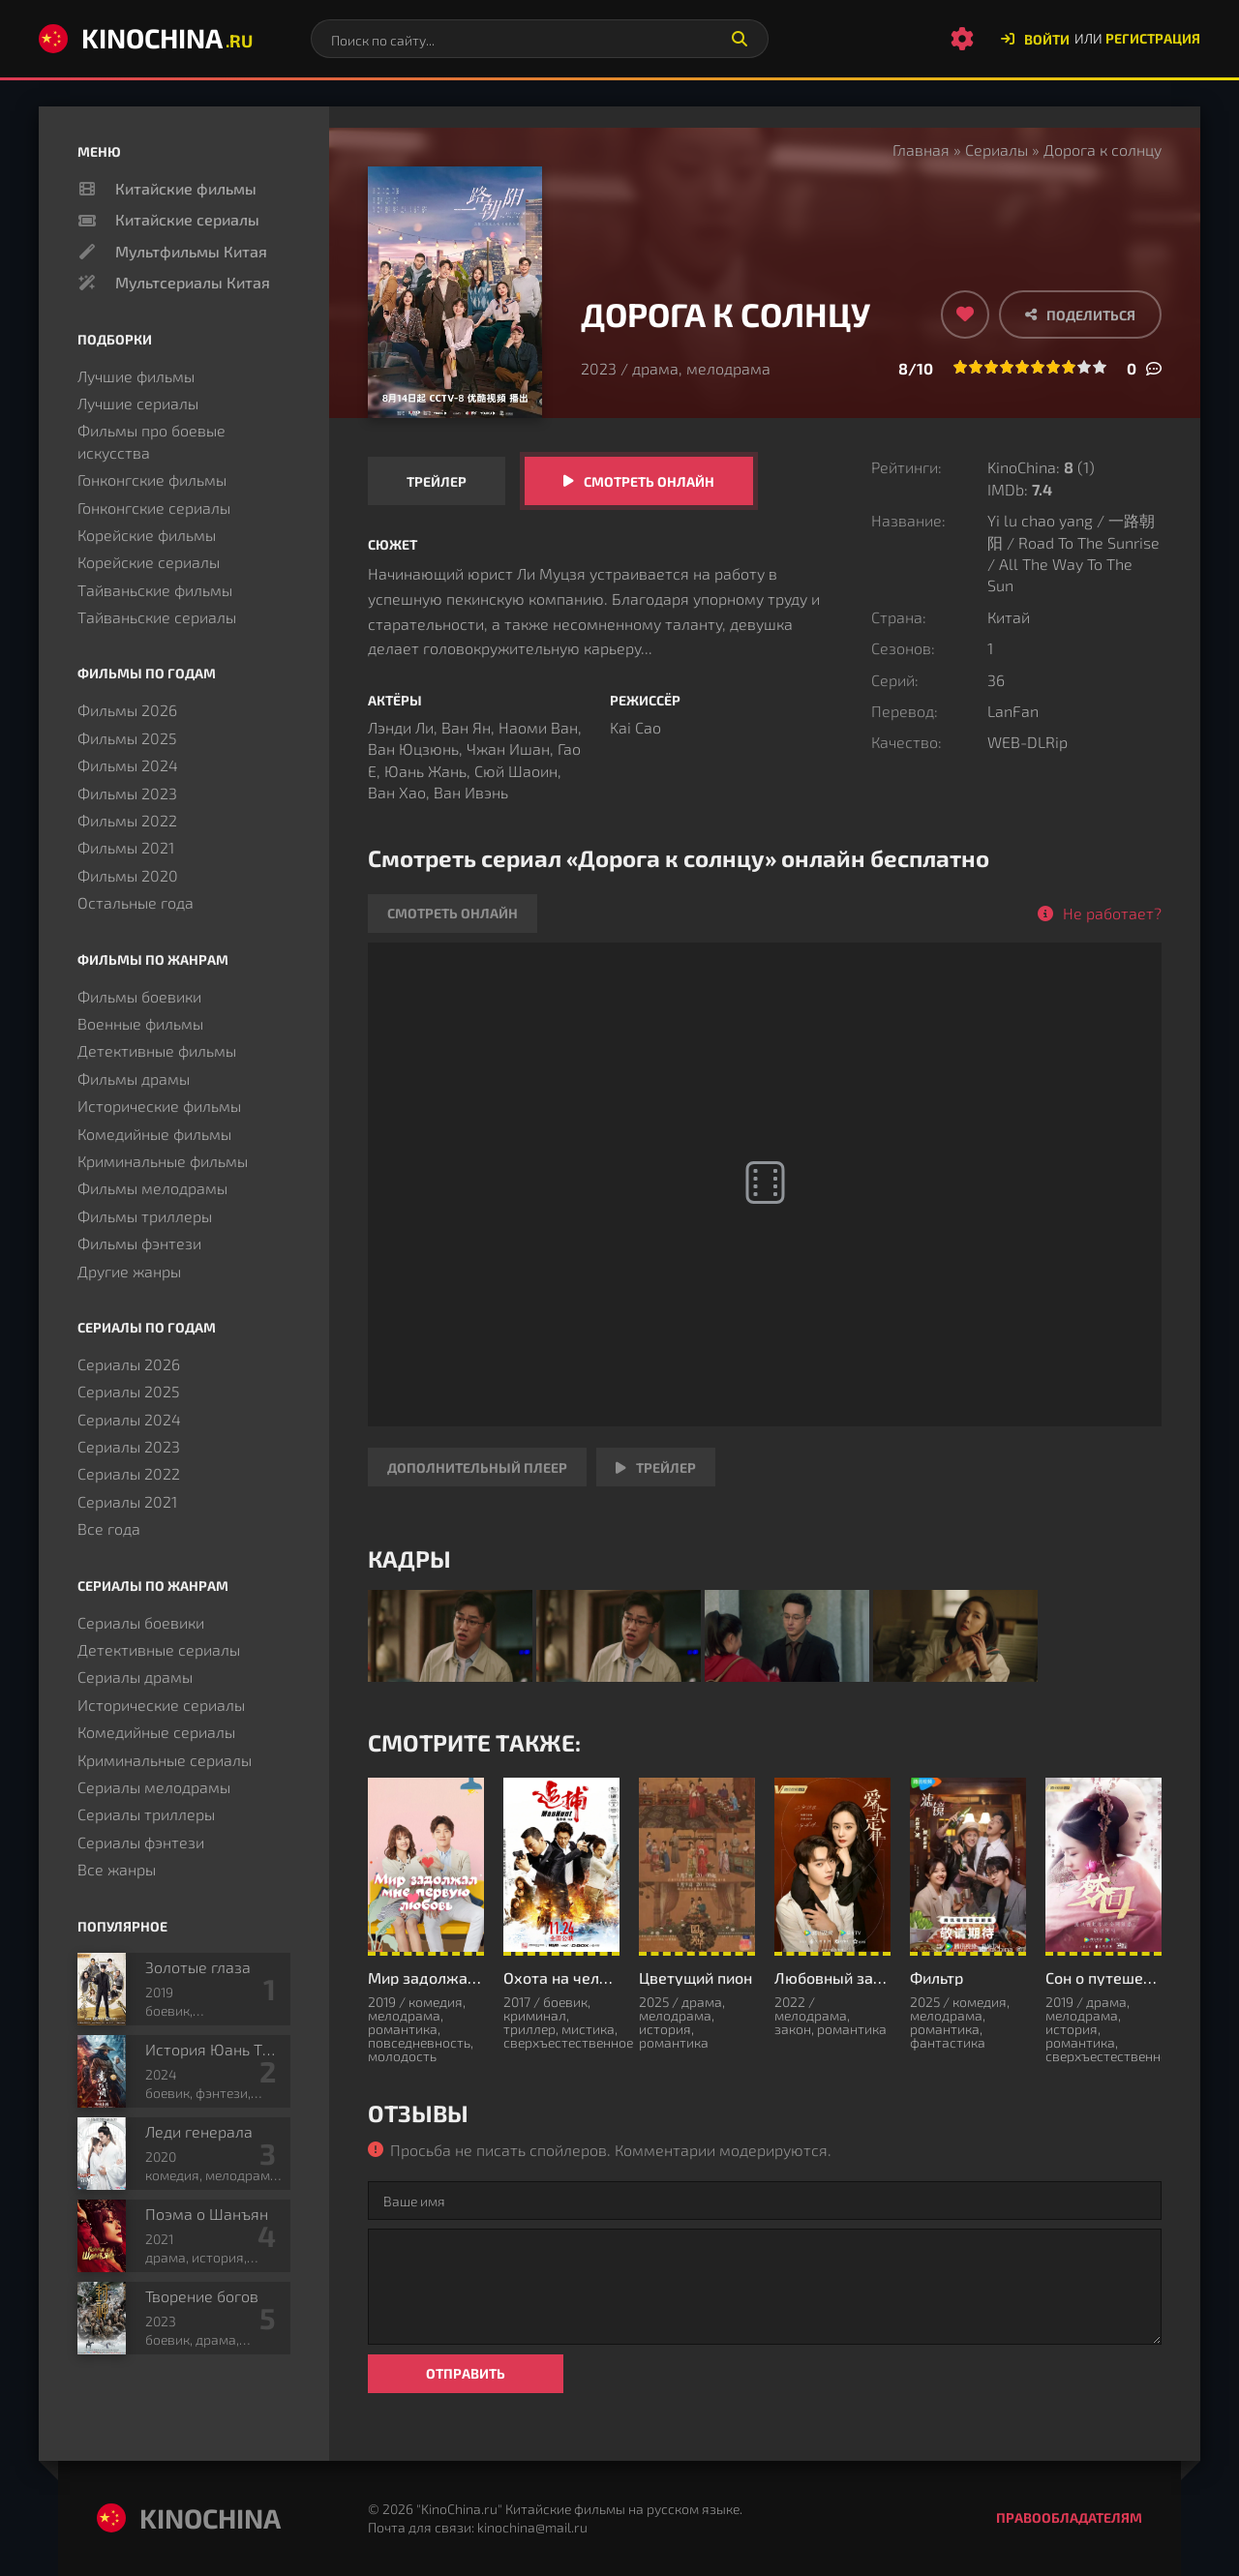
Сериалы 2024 (129, 1419)
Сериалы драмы (135, 1676)
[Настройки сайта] (962, 39)
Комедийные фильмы (154, 1133)
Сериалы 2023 (128, 1446)
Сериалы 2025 (128, 1391)
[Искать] (739, 38)
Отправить (465, 2373)
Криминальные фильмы (162, 1161)
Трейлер (437, 481)
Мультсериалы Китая (192, 282)
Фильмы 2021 (125, 847)
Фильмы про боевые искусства (151, 441)
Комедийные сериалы (156, 1731)
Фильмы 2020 (127, 875)
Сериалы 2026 (128, 1364)
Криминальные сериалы (164, 1760)
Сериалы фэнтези (140, 1842)
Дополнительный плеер (477, 1467)
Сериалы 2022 (128, 1473)
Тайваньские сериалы (156, 617)
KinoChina (146, 37)
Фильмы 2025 (127, 738)
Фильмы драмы (133, 1078)
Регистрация (1152, 38)
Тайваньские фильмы (154, 590)
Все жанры (116, 1869)
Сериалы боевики (140, 1622)
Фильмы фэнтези (139, 1243)
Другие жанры (129, 1271)
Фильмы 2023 (127, 793)
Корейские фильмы (146, 534)
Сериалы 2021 (127, 1501)
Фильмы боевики (139, 996)
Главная (921, 149)
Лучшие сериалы (137, 403)
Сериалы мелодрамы (153, 1787)
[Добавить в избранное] (965, 314)
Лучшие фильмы (136, 376)
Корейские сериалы (148, 562)
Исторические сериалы (161, 1704)
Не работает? (1112, 913)
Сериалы (996, 149)
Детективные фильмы (156, 1050)
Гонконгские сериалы (153, 507)
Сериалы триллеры (146, 1814)
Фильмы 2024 (127, 765)
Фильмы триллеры (144, 1216)
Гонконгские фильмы (152, 479)
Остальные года (135, 902)
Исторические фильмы (159, 1105)
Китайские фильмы (186, 188)
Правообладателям (1069, 2517)
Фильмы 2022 (127, 820)
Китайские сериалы (187, 219)
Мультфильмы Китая (191, 251)
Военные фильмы (140, 1023)
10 (1099, 366)
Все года (108, 1528)
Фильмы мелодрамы (152, 1188)
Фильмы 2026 (127, 710)
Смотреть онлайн (649, 481)
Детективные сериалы (158, 1649)
